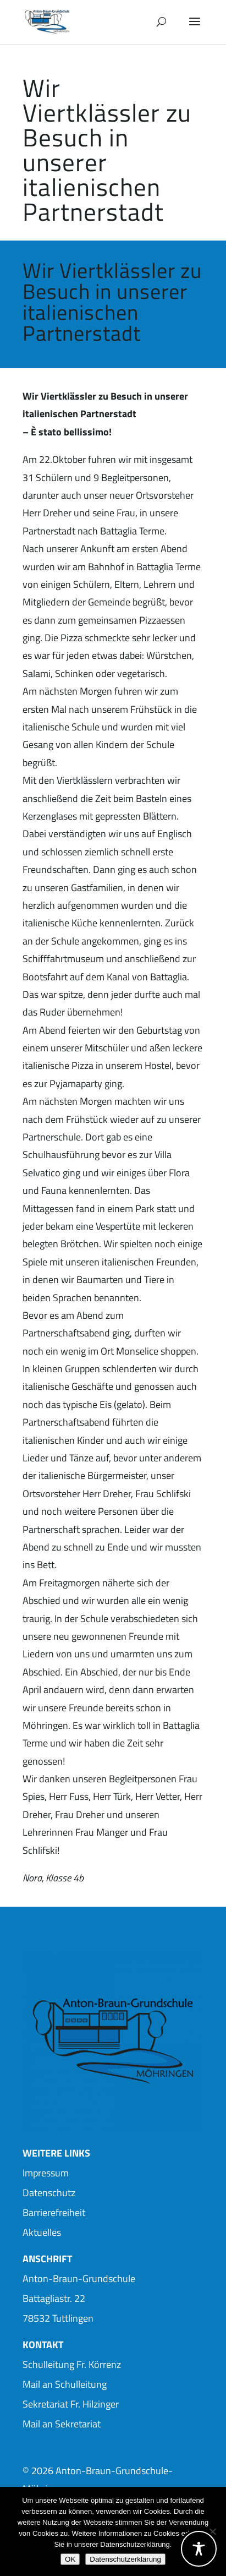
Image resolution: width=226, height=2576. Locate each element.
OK (70, 2559)
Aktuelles (42, 2232)
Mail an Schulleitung (65, 2384)
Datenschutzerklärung (125, 2559)
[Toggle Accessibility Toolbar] (199, 2549)
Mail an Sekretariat (62, 2423)
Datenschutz (49, 2192)
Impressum (46, 2172)
